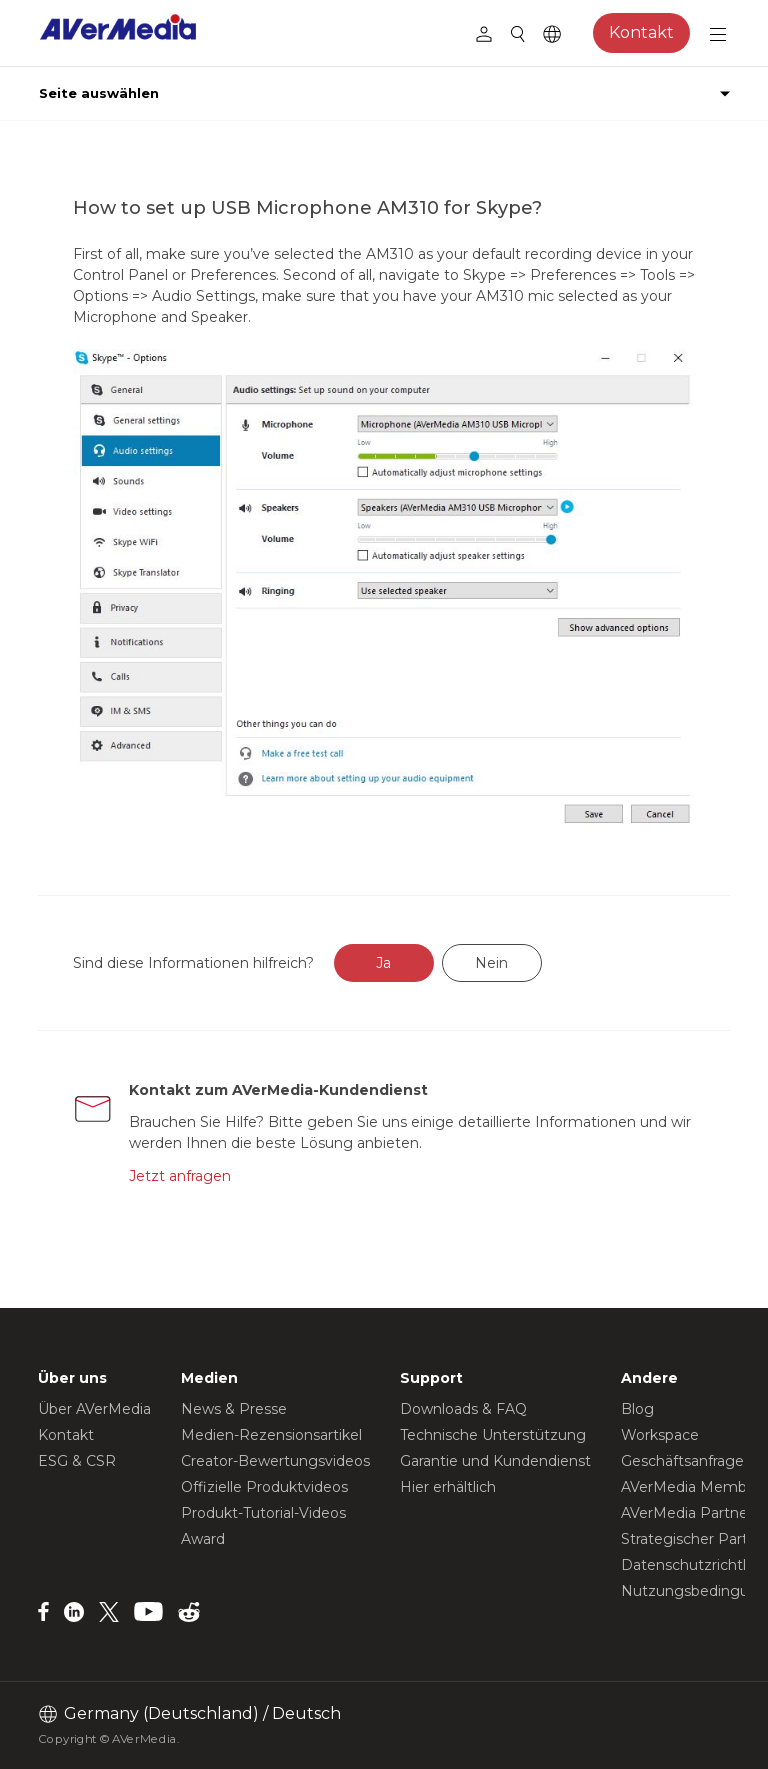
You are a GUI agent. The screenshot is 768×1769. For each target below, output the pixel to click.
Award (203, 1539)
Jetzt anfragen (180, 1176)
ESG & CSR (77, 1461)
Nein (491, 963)
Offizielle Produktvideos (264, 1487)
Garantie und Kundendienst (495, 1461)
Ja (383, 963)
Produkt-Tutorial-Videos (263, 1513)
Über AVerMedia (94, 1409)
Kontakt (641, 32)
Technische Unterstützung (493, 1435)
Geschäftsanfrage (682, 1461)
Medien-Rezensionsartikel (271, 1435)
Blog (637, 1409)
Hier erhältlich (448, 1487)
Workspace (660, 1435)
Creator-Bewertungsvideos (275, 1461)
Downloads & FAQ (463, 1409)
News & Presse (234, 1409)
